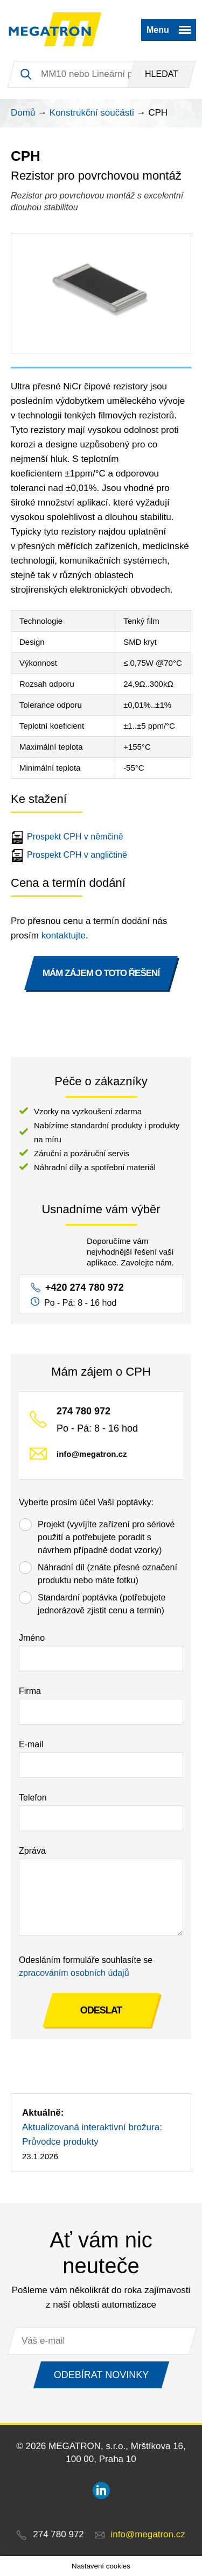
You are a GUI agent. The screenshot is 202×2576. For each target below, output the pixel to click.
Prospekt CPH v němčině (68, 836)
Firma (30, 1691)
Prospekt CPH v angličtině (70, 854)
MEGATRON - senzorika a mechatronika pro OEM (55, 29)
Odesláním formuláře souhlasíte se (85, 1966)
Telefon (33, 1797)
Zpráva (32, 1850)
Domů (23, 113)
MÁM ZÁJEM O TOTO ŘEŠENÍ (101, 973)
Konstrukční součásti (92, 113)
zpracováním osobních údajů (74, 1972)
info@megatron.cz (92, 1453)
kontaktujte (63, 935)
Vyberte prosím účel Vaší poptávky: (86, 1502)
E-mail (31, 1744)
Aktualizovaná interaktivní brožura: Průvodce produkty (92, 2134)
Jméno (32, 1637)
